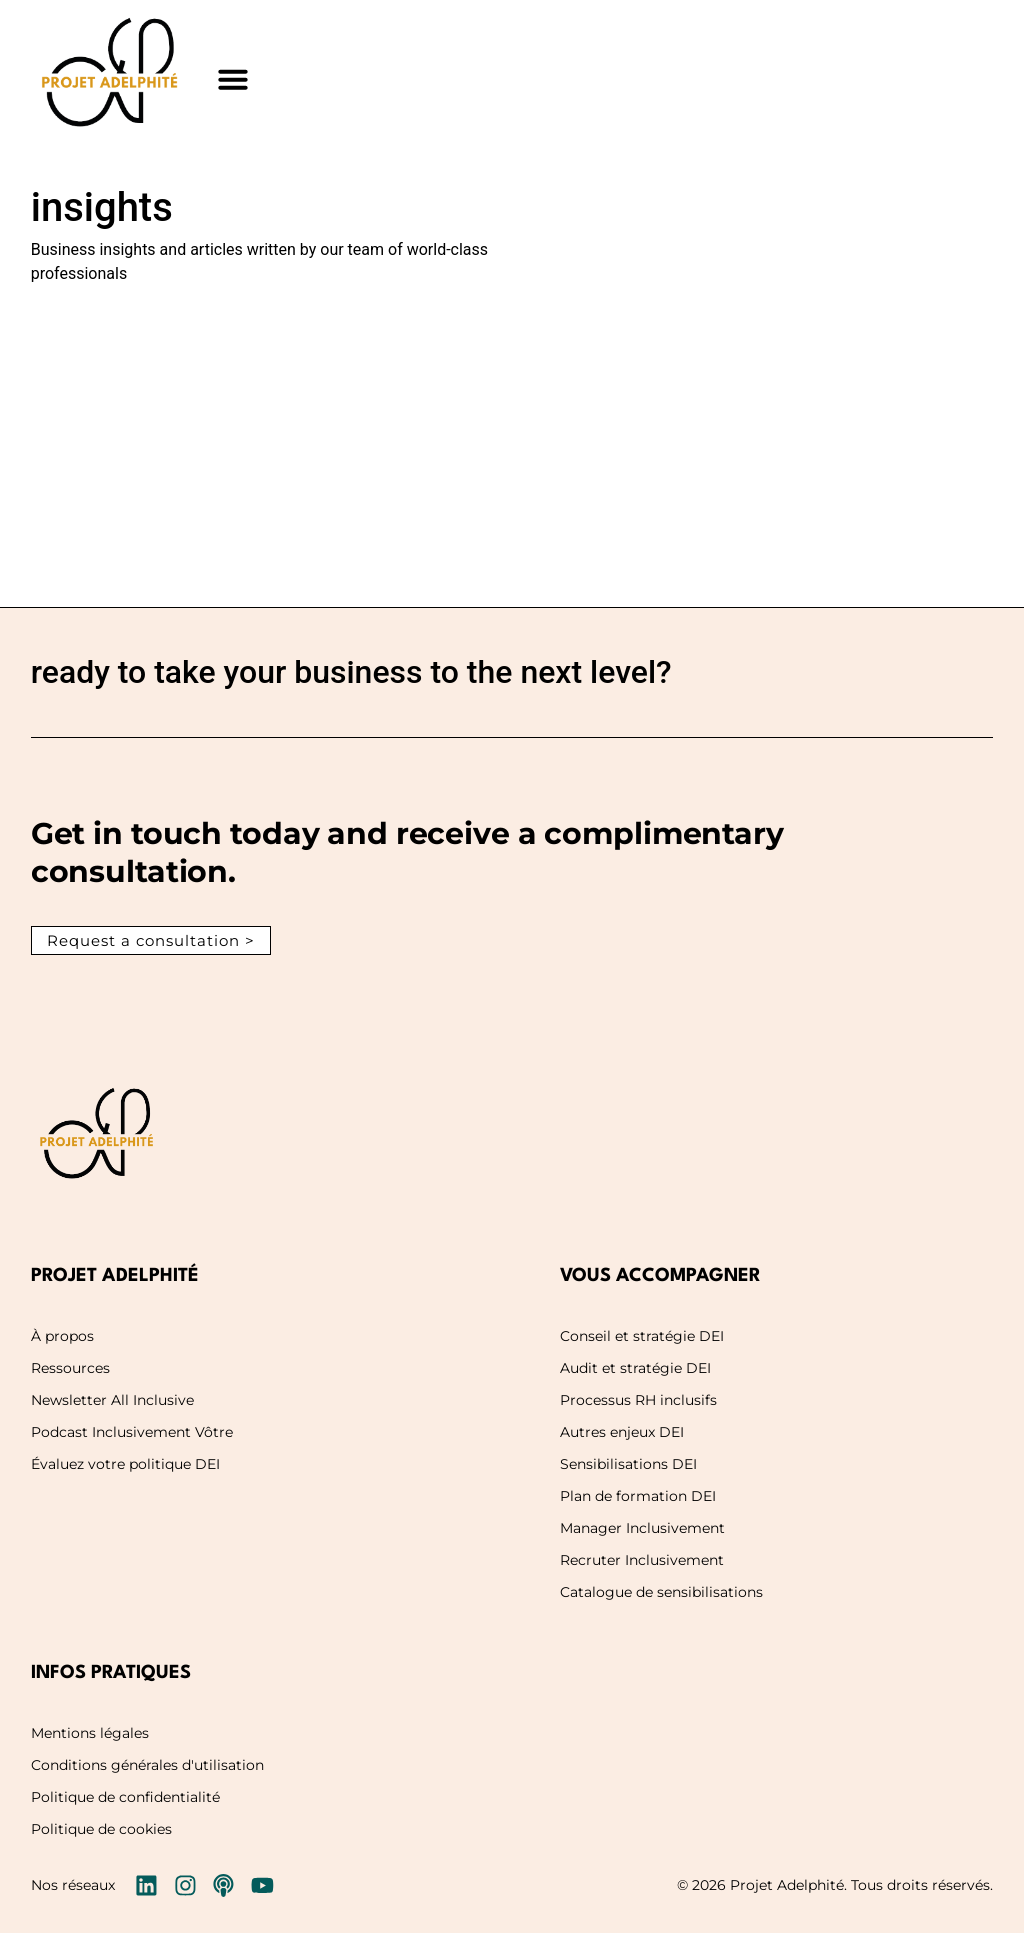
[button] (233, 79)
